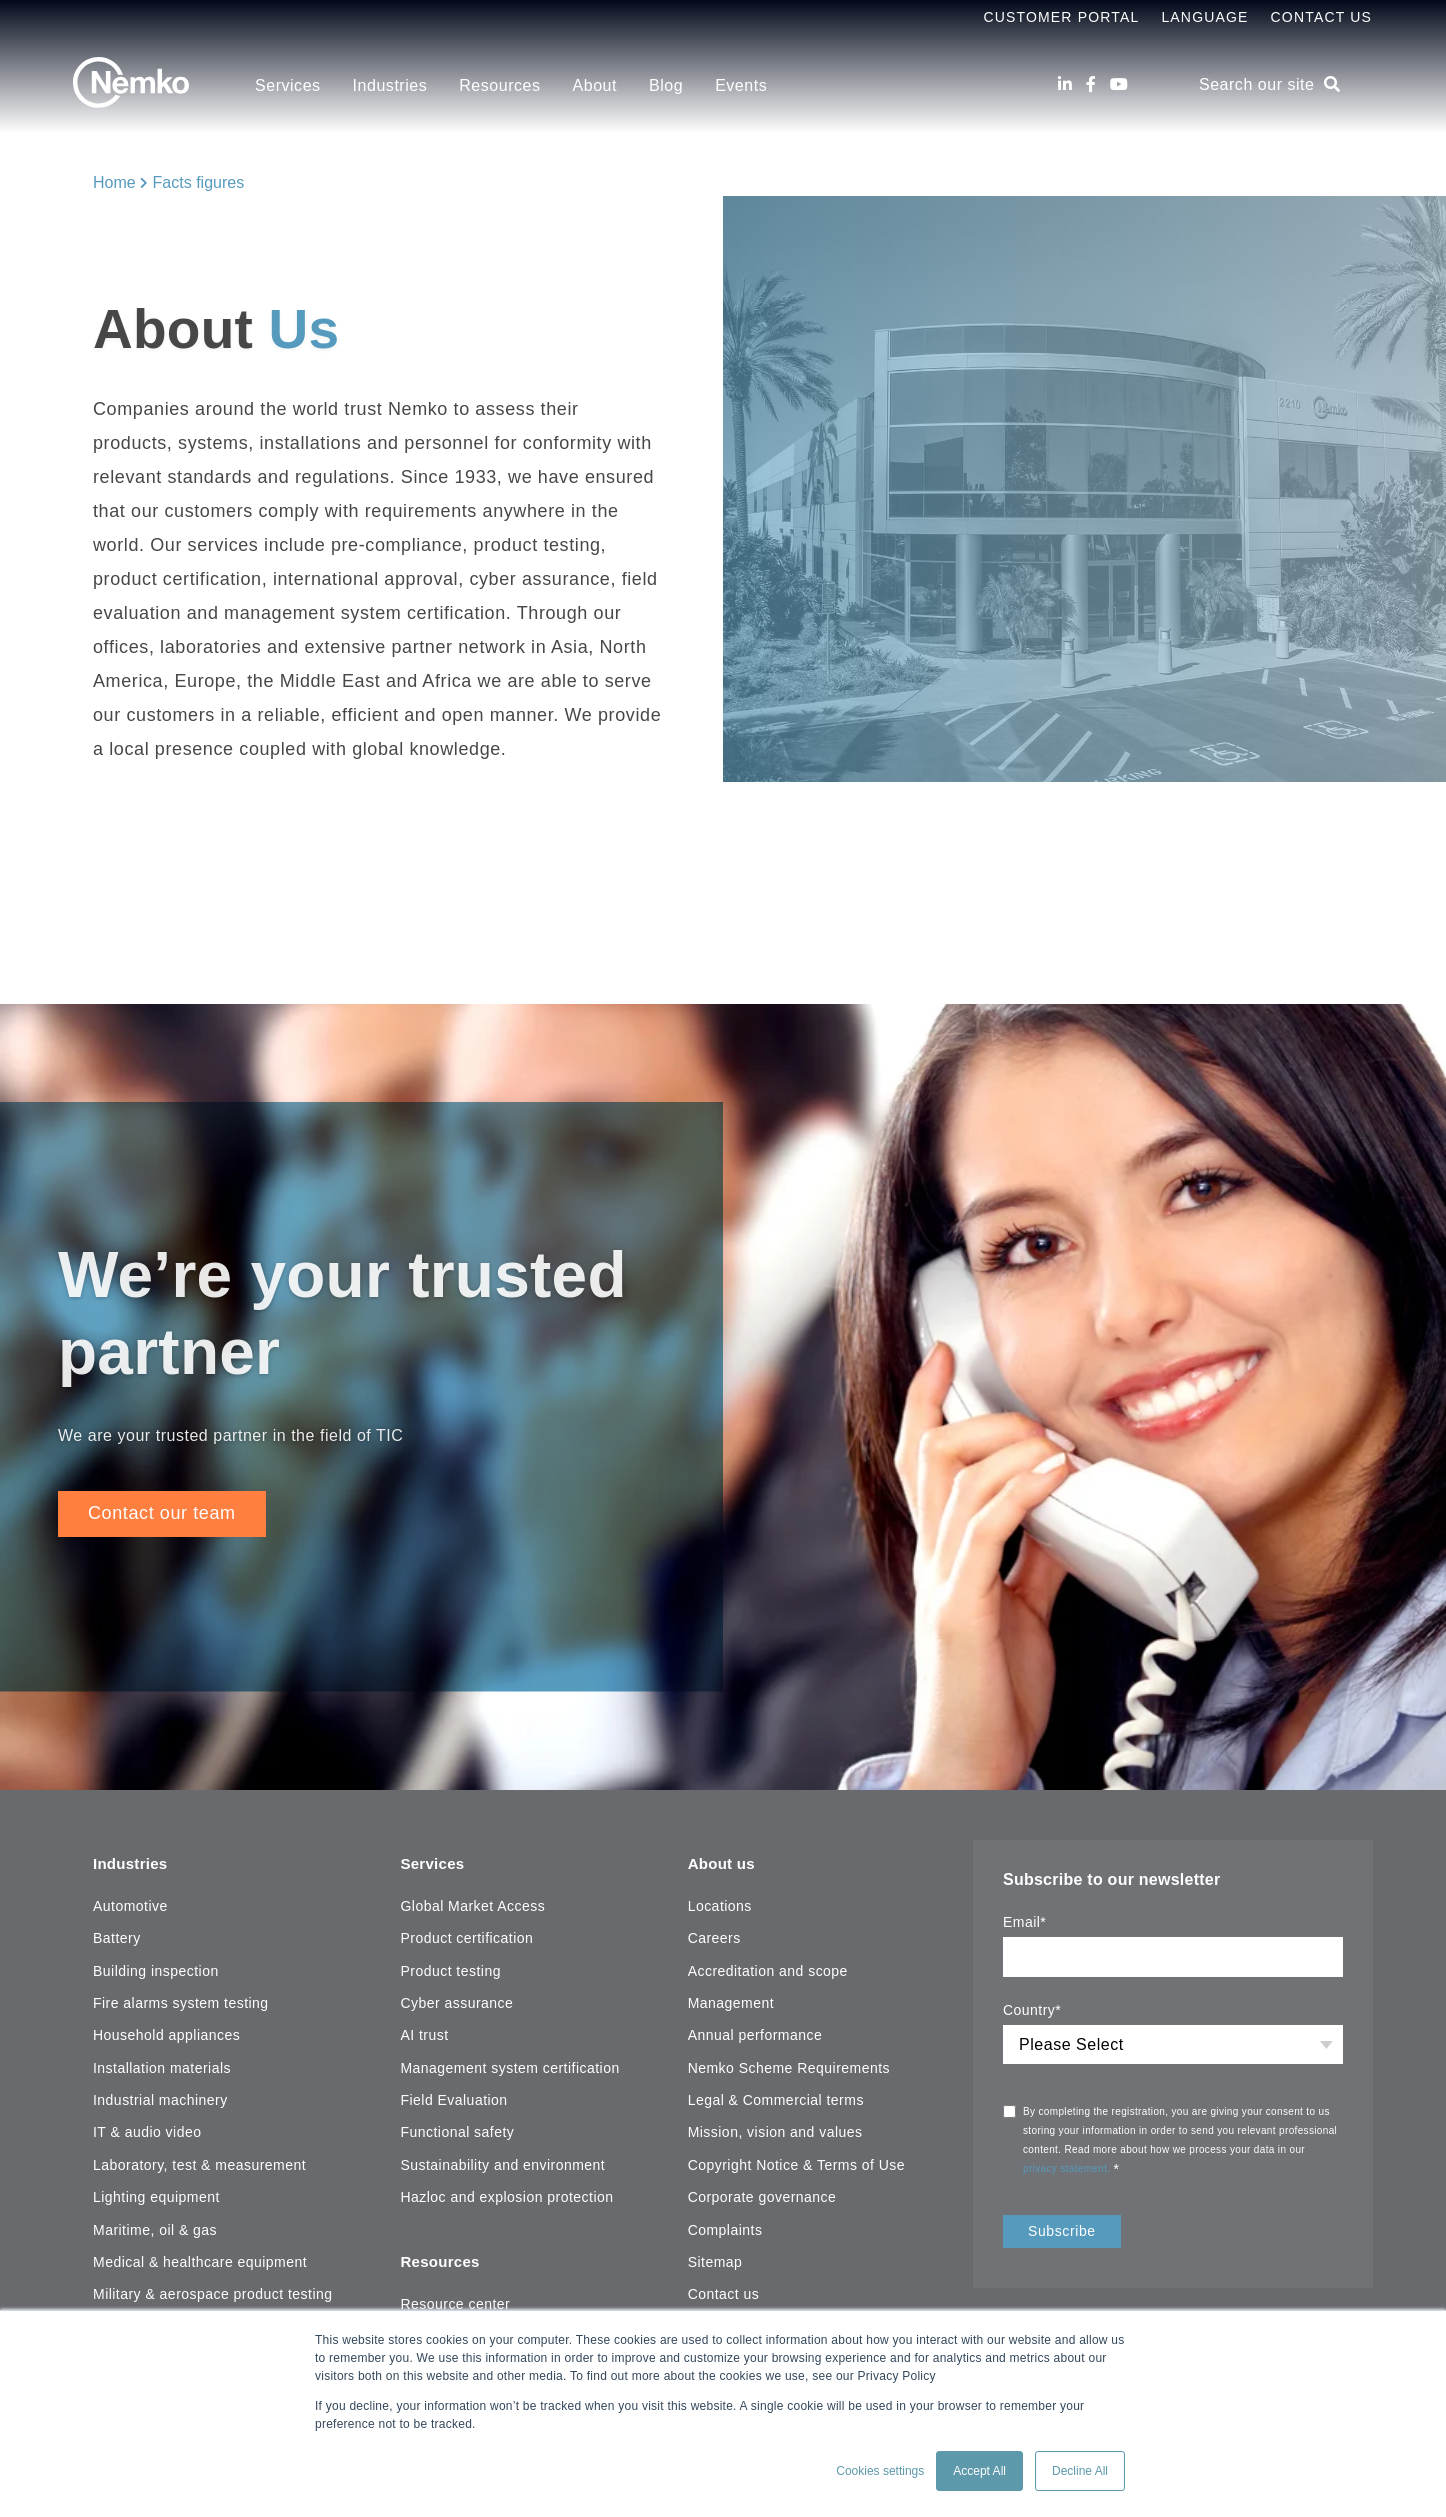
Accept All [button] (979, 2471)
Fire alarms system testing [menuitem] (181, 2001)
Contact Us (1321, 17)
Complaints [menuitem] (725, 2228)
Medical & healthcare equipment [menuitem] (200, 2260)
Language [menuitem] (1204, 17)
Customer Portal (1061, 17)
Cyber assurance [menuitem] (456, 2001)
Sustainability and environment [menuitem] (502, 2163)
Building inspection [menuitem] (156, 1969)
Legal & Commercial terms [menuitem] (776, 2099)
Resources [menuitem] (499, 85)
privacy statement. (1068, 2170)
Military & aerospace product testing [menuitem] (212, 2293)
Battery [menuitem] (117, 1937)
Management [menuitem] (731, 2001)
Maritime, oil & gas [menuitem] (155, 2228)
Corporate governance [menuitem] (762, 2196)
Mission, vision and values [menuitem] (775, 2131)
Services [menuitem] (288, 85)
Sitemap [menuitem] (715, 2260)
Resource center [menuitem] (455, 2299)
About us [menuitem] (723, 1861)
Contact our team (162, 1515)
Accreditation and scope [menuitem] (768, 1969)
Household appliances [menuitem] (166, 2034)
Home (114, 182)
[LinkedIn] (1065, 84)
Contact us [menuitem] (724, 2293)
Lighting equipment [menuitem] (156, 2196)
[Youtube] (1119, 84)
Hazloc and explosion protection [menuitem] (506, 2196)
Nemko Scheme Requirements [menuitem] (789, 2066)
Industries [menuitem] (390, 85)
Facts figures (199, 182)
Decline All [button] (1080, 2471)
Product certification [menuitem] (466, 1937)
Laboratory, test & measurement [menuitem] (199, 2163)
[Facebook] (1091, 84)
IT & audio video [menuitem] (147, 2131)
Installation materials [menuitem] (162, 2066)
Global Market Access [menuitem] (472, 1904)
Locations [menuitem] (720, 1904)
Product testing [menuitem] (450, 1969)
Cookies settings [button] (880, 2471)
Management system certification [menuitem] (509, 2066)
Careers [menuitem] (714, 1937)
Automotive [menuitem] (130, 1904)
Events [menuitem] (741, 85)
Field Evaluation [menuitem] (453, 2099)
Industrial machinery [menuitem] (160, 2099)
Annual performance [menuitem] (755, 2034)
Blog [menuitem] (666, 85)
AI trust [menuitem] (424, 2034)
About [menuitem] (595, 85)
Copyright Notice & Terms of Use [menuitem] (796, 2163)
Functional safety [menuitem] (457, 2131)
